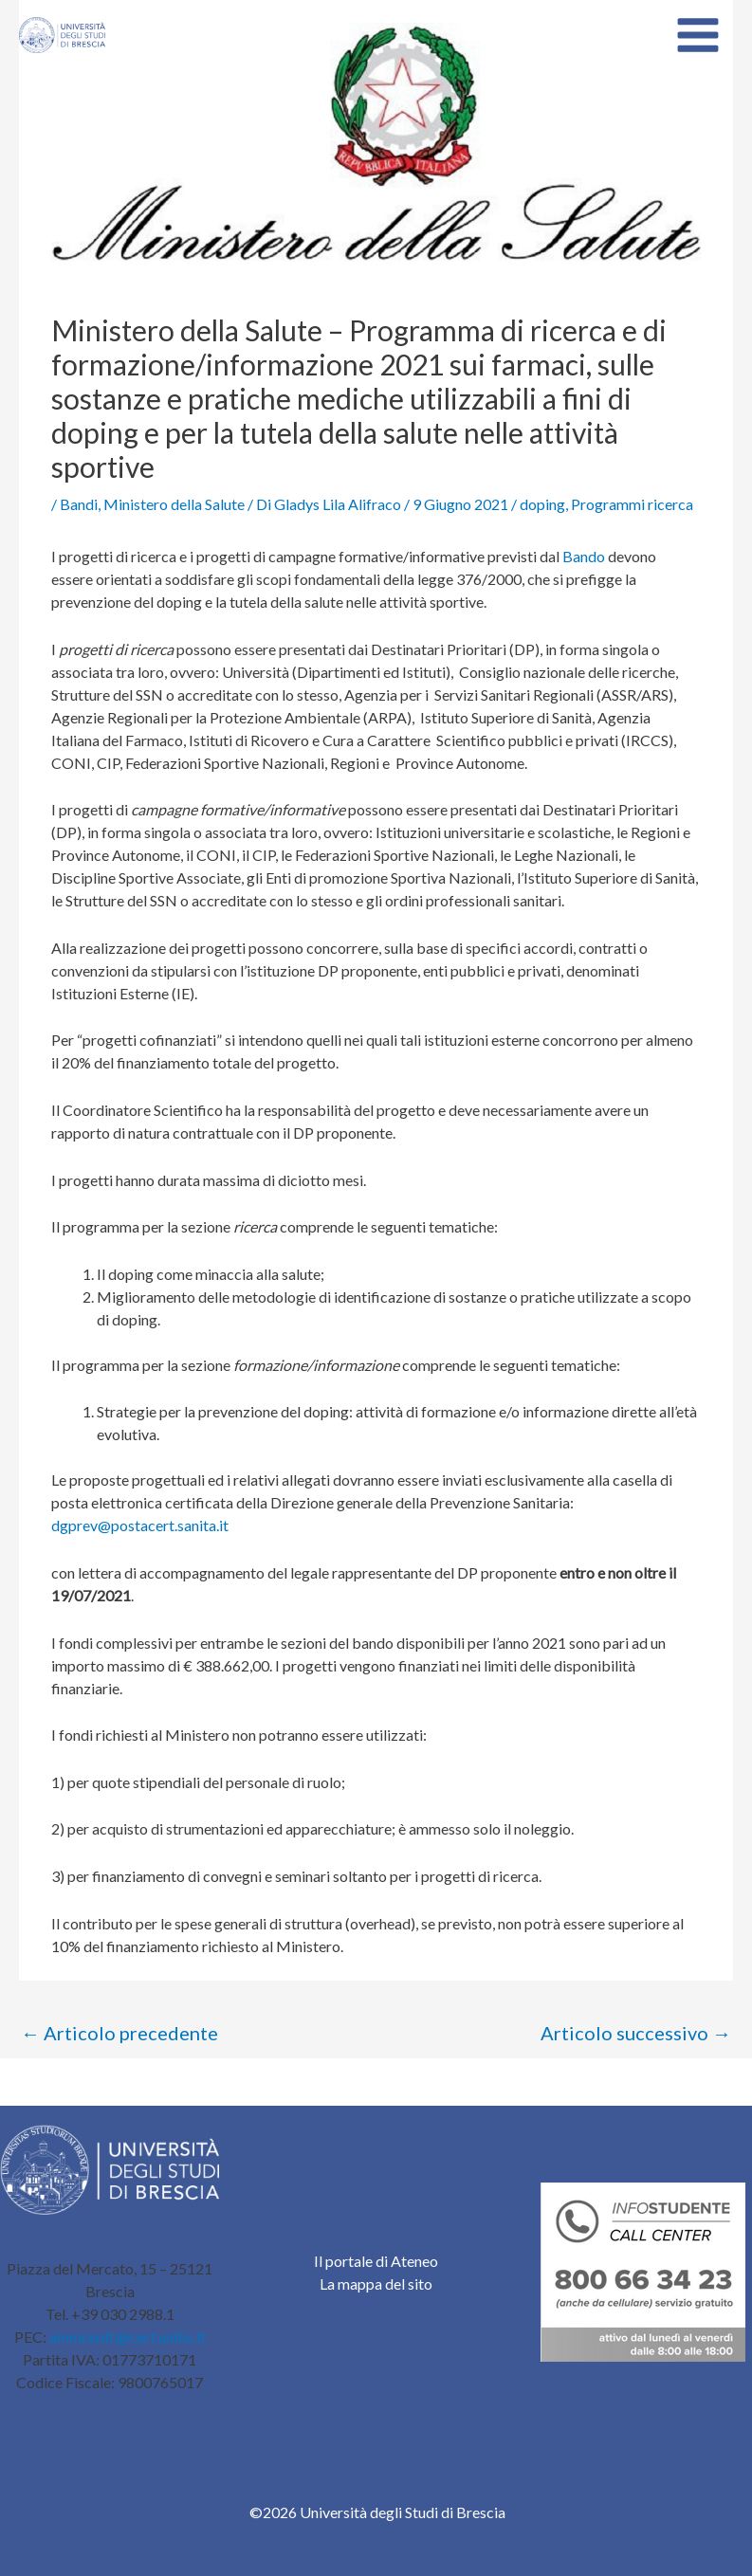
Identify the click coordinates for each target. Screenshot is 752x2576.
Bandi (79, 504)
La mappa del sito (376, 2284)
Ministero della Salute (174, 504)
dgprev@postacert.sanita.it (140, 1525)
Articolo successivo (636, 2032)
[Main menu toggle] (698, 35)
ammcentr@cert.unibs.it (127, 2337)
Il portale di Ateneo (376, 2261)
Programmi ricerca (632, 504)
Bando (583, 556)
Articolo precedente (119, 2032)
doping (542, 504)
